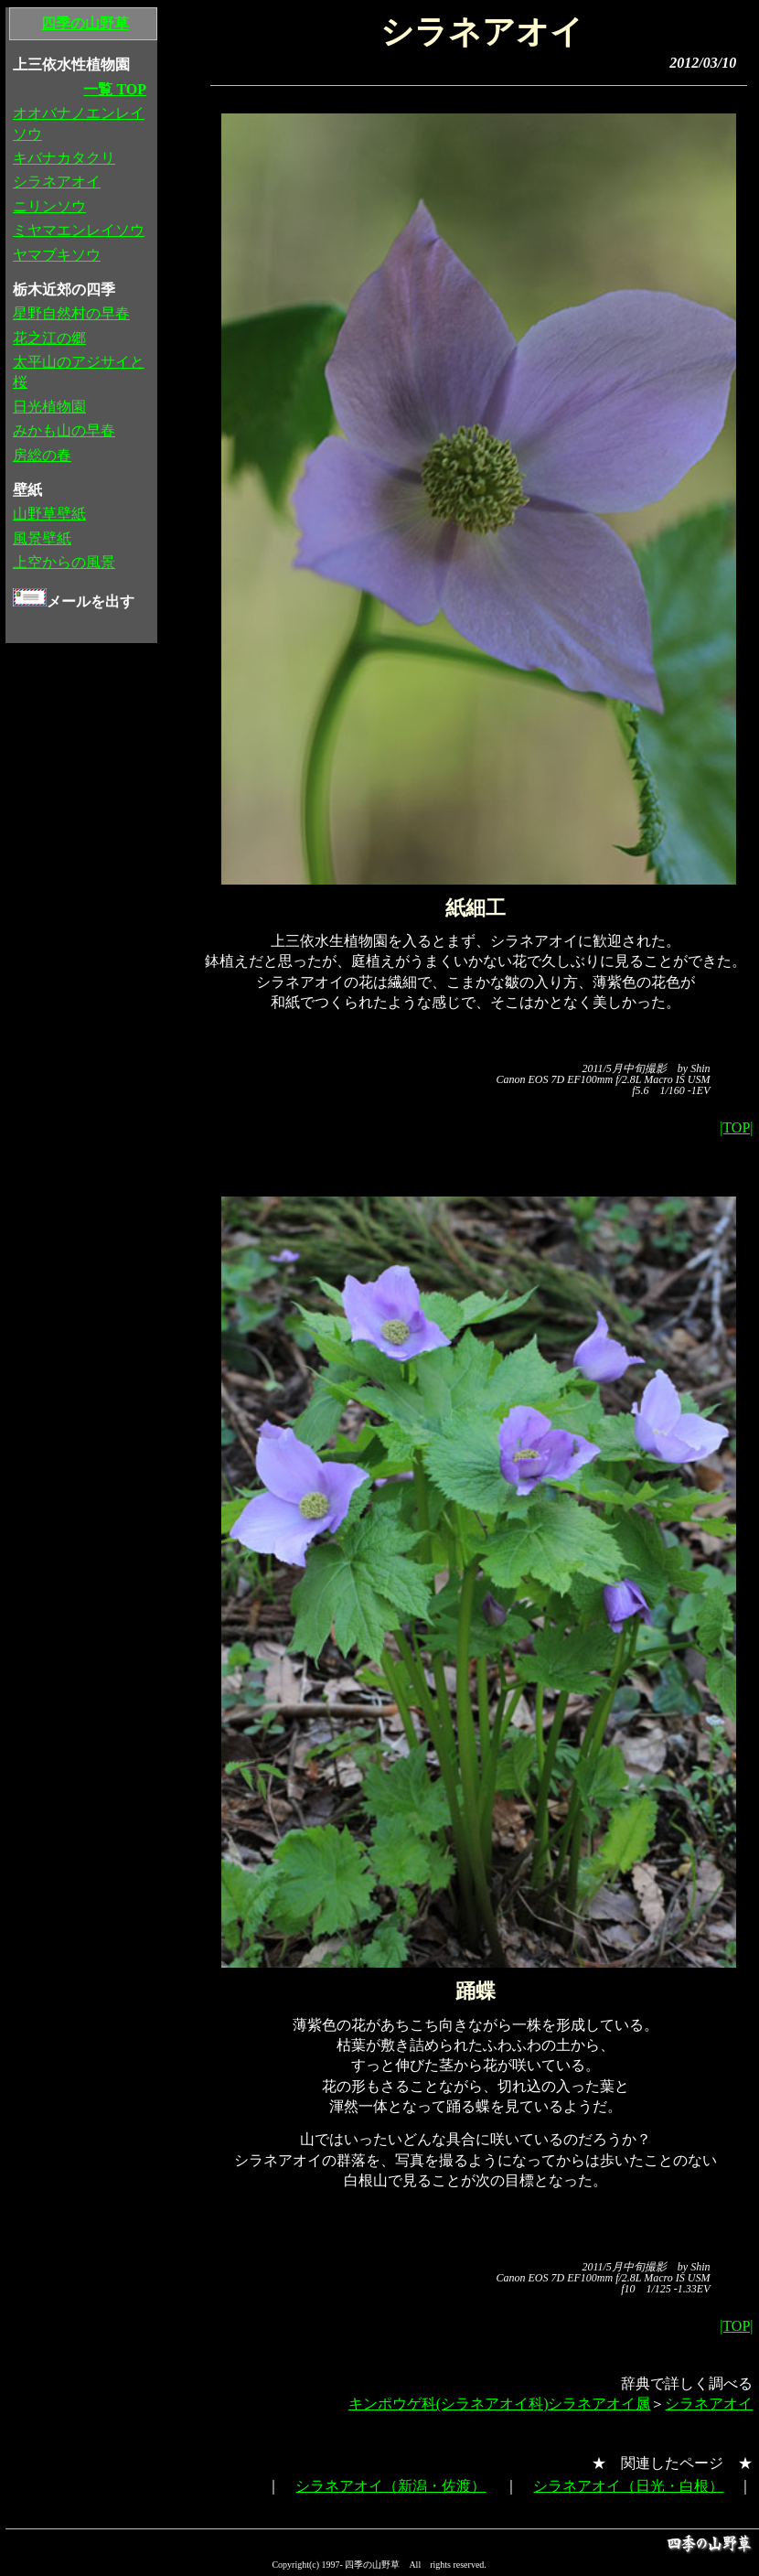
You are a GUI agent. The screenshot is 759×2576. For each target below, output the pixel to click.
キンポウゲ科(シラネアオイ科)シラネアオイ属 (499, 2403)
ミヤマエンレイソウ (78, 230)
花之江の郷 (49, 338)
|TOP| (736, 1127)
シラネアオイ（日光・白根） (628, 2486)
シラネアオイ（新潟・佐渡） (390, 2486)
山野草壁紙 (49, 513)
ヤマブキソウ (57, 255)
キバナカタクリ (64, 158)
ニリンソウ (49, 206)
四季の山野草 (85, 23)
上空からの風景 (64, 562)
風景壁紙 (42, 538)
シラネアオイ (709, 2403)
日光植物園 (49, 406)
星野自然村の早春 (71, 313)
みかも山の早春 (64, 430)
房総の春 (42, 455)
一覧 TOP (114, 89)
